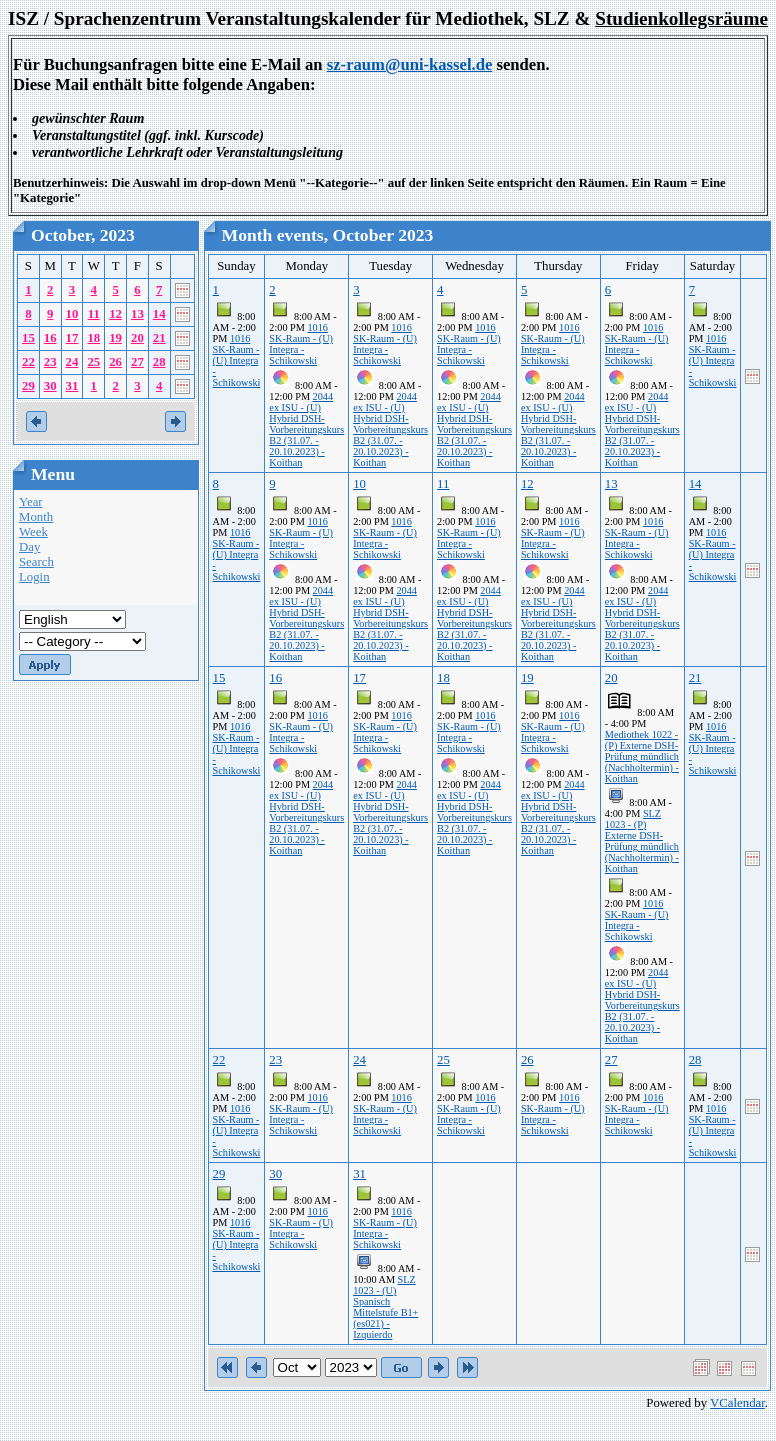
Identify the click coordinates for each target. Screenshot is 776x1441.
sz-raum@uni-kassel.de (410, 64)
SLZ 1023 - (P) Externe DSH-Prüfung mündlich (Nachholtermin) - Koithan (642, 841)
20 (137, 338)
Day (29, 547)
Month (36, 517)
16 (50, 338)
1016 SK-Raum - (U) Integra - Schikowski (237, 360)
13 (137, 314)
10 (72, 314)
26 (115, 362)
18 (93, 338)
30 (50, 386)
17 (72, 338)
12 (115, 314)
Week (33, 532)
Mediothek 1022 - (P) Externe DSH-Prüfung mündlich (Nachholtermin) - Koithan (642, 756)
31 (72, 386)
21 (159, 338)
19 (115, 338)
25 (93, 362)
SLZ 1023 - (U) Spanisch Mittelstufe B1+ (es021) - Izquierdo (385, 1307)
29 (28, 386)
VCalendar (737, 1403)
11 (94, 314)
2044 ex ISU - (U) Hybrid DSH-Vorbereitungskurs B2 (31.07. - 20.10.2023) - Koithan (306, 429)
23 (50, 362)
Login (34, 577)
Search (36, 562)
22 (28, 362)
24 (72, 362)
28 (159, 362)
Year (31, 502)
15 (28, 338)
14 (159, 314)
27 (137, 362)
